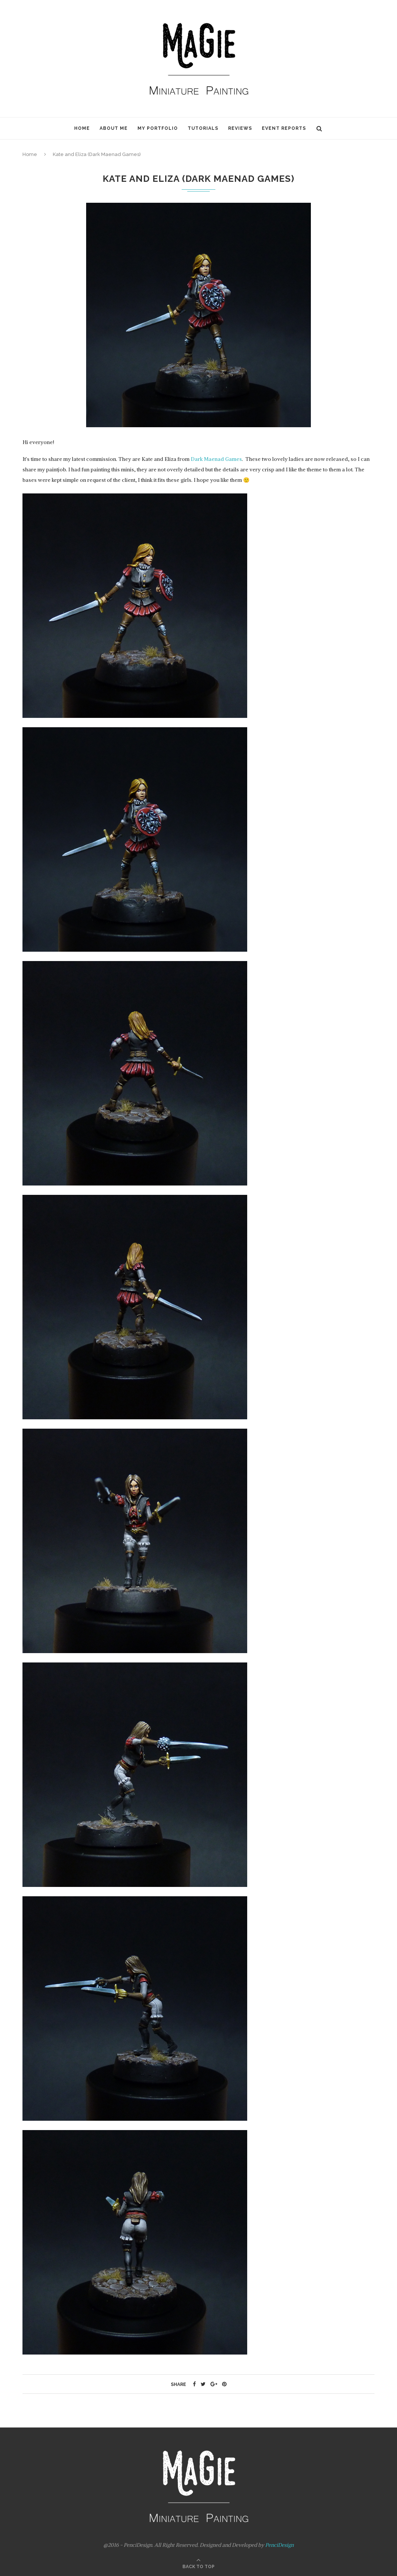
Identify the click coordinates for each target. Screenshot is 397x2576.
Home (82, 128)
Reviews (240, 128)
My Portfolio (157, 128)
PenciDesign (279, 2545)
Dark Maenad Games (216, 459)
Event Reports (284, 128)
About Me (114, 128)
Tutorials (203, 128)
